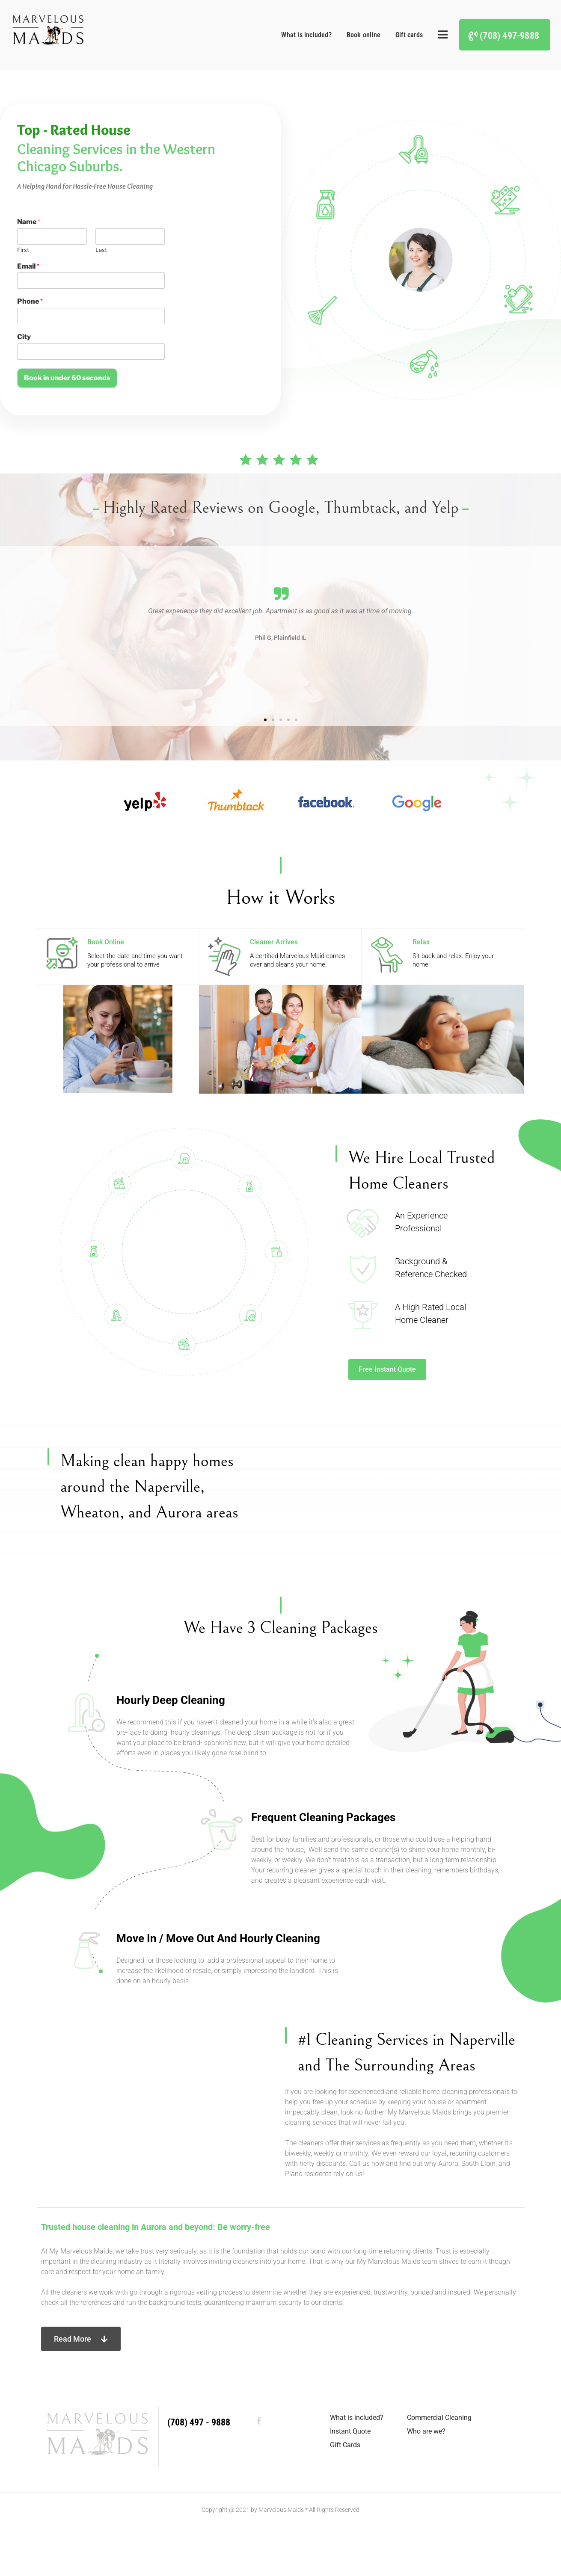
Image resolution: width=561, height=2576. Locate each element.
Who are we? (426, 2480)
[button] (143, 633)
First (23, 249)
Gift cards (409, 35)
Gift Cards (345, 2494)
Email (28, 266)
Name (28, 222)
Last (101, 249)
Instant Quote (350, 2480)
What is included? (306, 35)
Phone (30, 301)
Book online (363, 35)
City (24, 337)
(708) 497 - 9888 (198, 2471)
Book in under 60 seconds (67, 378)
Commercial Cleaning (439, 2466)
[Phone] (91, 316)
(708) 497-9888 (509, 35)
